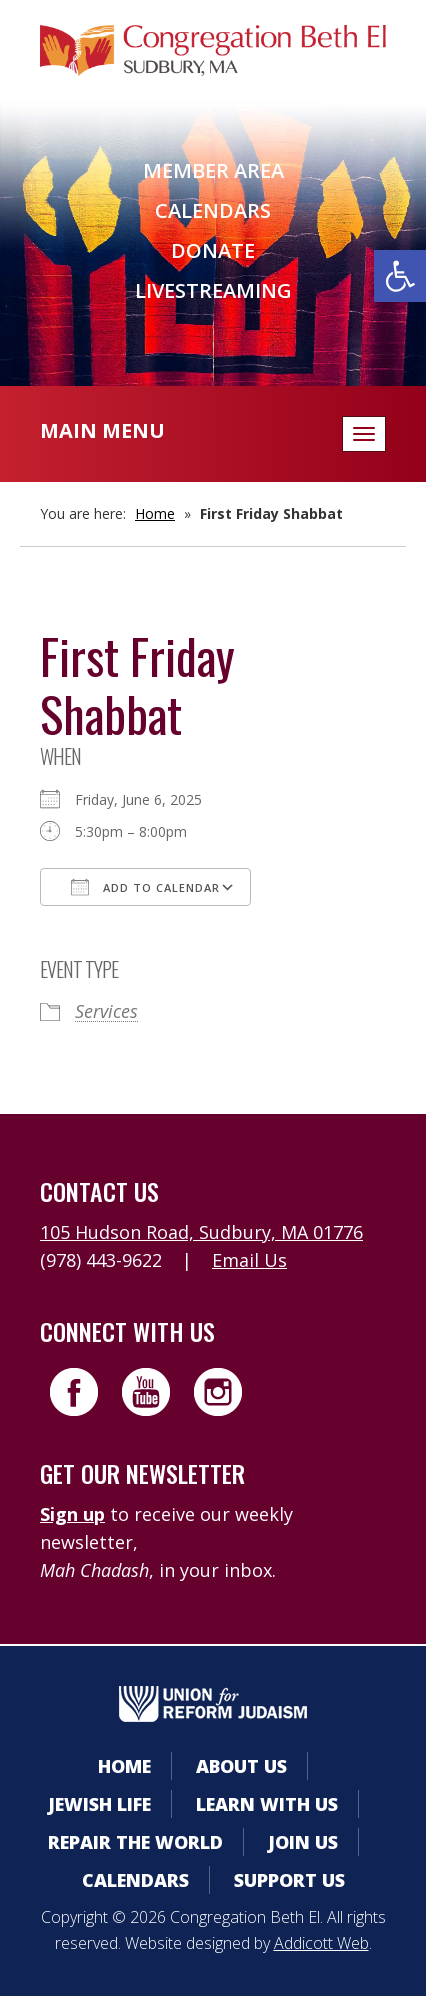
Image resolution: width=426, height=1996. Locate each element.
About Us (241, 1766)
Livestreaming (213, 290)
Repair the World (135, 1842)
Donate (213, 250)
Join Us (303, 1842)
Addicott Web (321, 1943)
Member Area (213, 170)
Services (106, 1011)
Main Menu (102, 430)
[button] (400, 276)
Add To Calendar (145, 887)
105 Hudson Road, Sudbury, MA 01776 (201, 1232)
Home (155, 513)
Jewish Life (99, 1804)
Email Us (249, 1260)
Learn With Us (267, 1804)
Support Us (289, 1880)
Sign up (72, 1514)
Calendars (213, 210)
